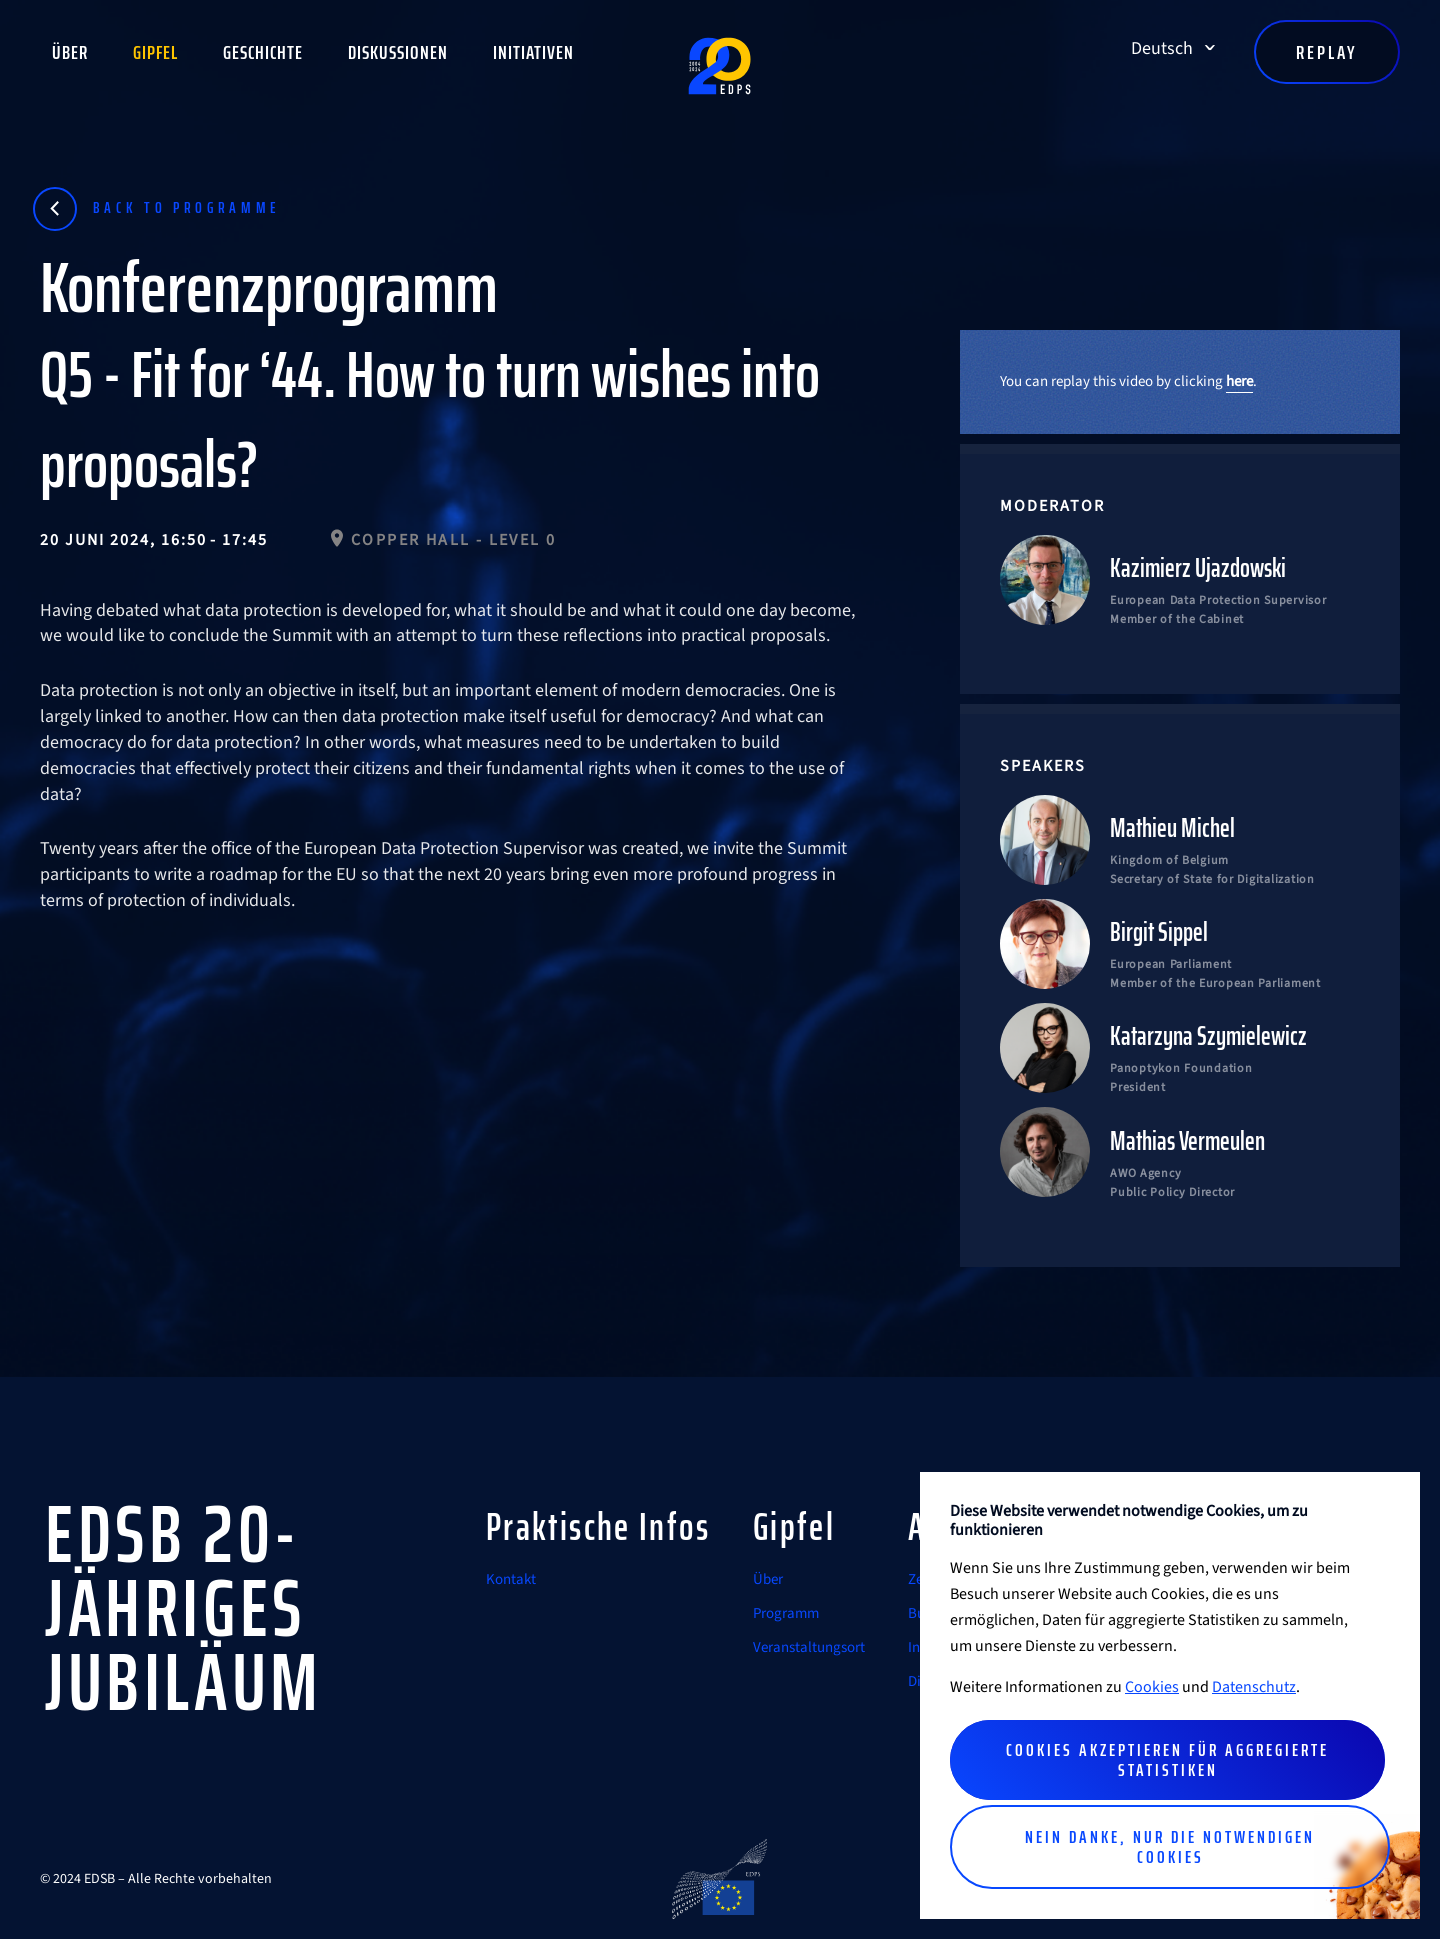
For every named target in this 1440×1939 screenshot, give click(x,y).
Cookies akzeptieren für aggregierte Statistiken (1167, 1760)
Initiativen (533, 52)
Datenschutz (1254, 1687)
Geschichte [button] (263, 52)
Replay (1327, 52)
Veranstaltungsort (809, 1647)
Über (768, 1579)
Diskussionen (398, 52)
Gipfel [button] (155, 52)
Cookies (1152, 1687)
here (1239, 381)
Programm (786, 1613)
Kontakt (511, 1579)
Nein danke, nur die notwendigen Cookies (1170, 1847)
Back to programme (187, 207)
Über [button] (70, 52)
